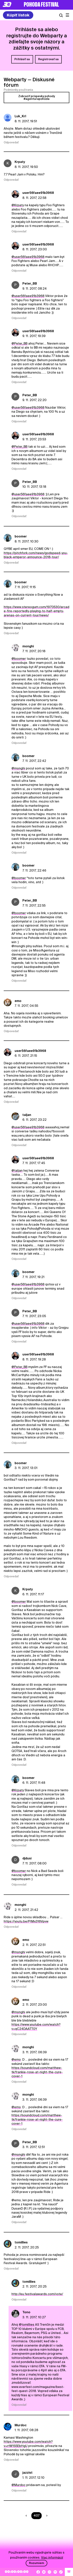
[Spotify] (55, 2572)
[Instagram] (49, 2572)
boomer (21, 536)
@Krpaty (17, 205)
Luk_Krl (20, 116)
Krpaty (20, 162)
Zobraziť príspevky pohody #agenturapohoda (36, 97)
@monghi (18, 768)
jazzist (27, 2472)
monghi (28, 646)
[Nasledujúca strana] (46, 2515)
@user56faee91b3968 (27, 257)
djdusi (27, 1858)
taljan (26, 1115)
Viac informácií (52, 2557)
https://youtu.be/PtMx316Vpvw (26, 1921)
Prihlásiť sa (22, 59)
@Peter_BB (19, 343)
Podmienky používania (18, 89)
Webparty (15, 79)
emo (18, 1001)
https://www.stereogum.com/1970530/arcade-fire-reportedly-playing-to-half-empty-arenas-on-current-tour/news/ (36, 611)
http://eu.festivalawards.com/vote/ (37, 2294)
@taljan (17, 1170)
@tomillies (26, 2324)
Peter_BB (29, 283)
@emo (16, 2059)
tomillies (21, 2242)
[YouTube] (44, 2572)
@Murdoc (18, 2485)
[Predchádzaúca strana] (27, 2515)
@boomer (18, 658)
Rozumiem (36, 2563)
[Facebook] (38, 2572)
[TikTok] (61, 2572)
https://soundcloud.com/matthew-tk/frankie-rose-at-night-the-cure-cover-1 (37, 2072)
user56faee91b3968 (38, 193)
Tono (26, 2312)
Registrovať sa (48, 59)
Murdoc (21, 2425)
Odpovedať (11, 142)
